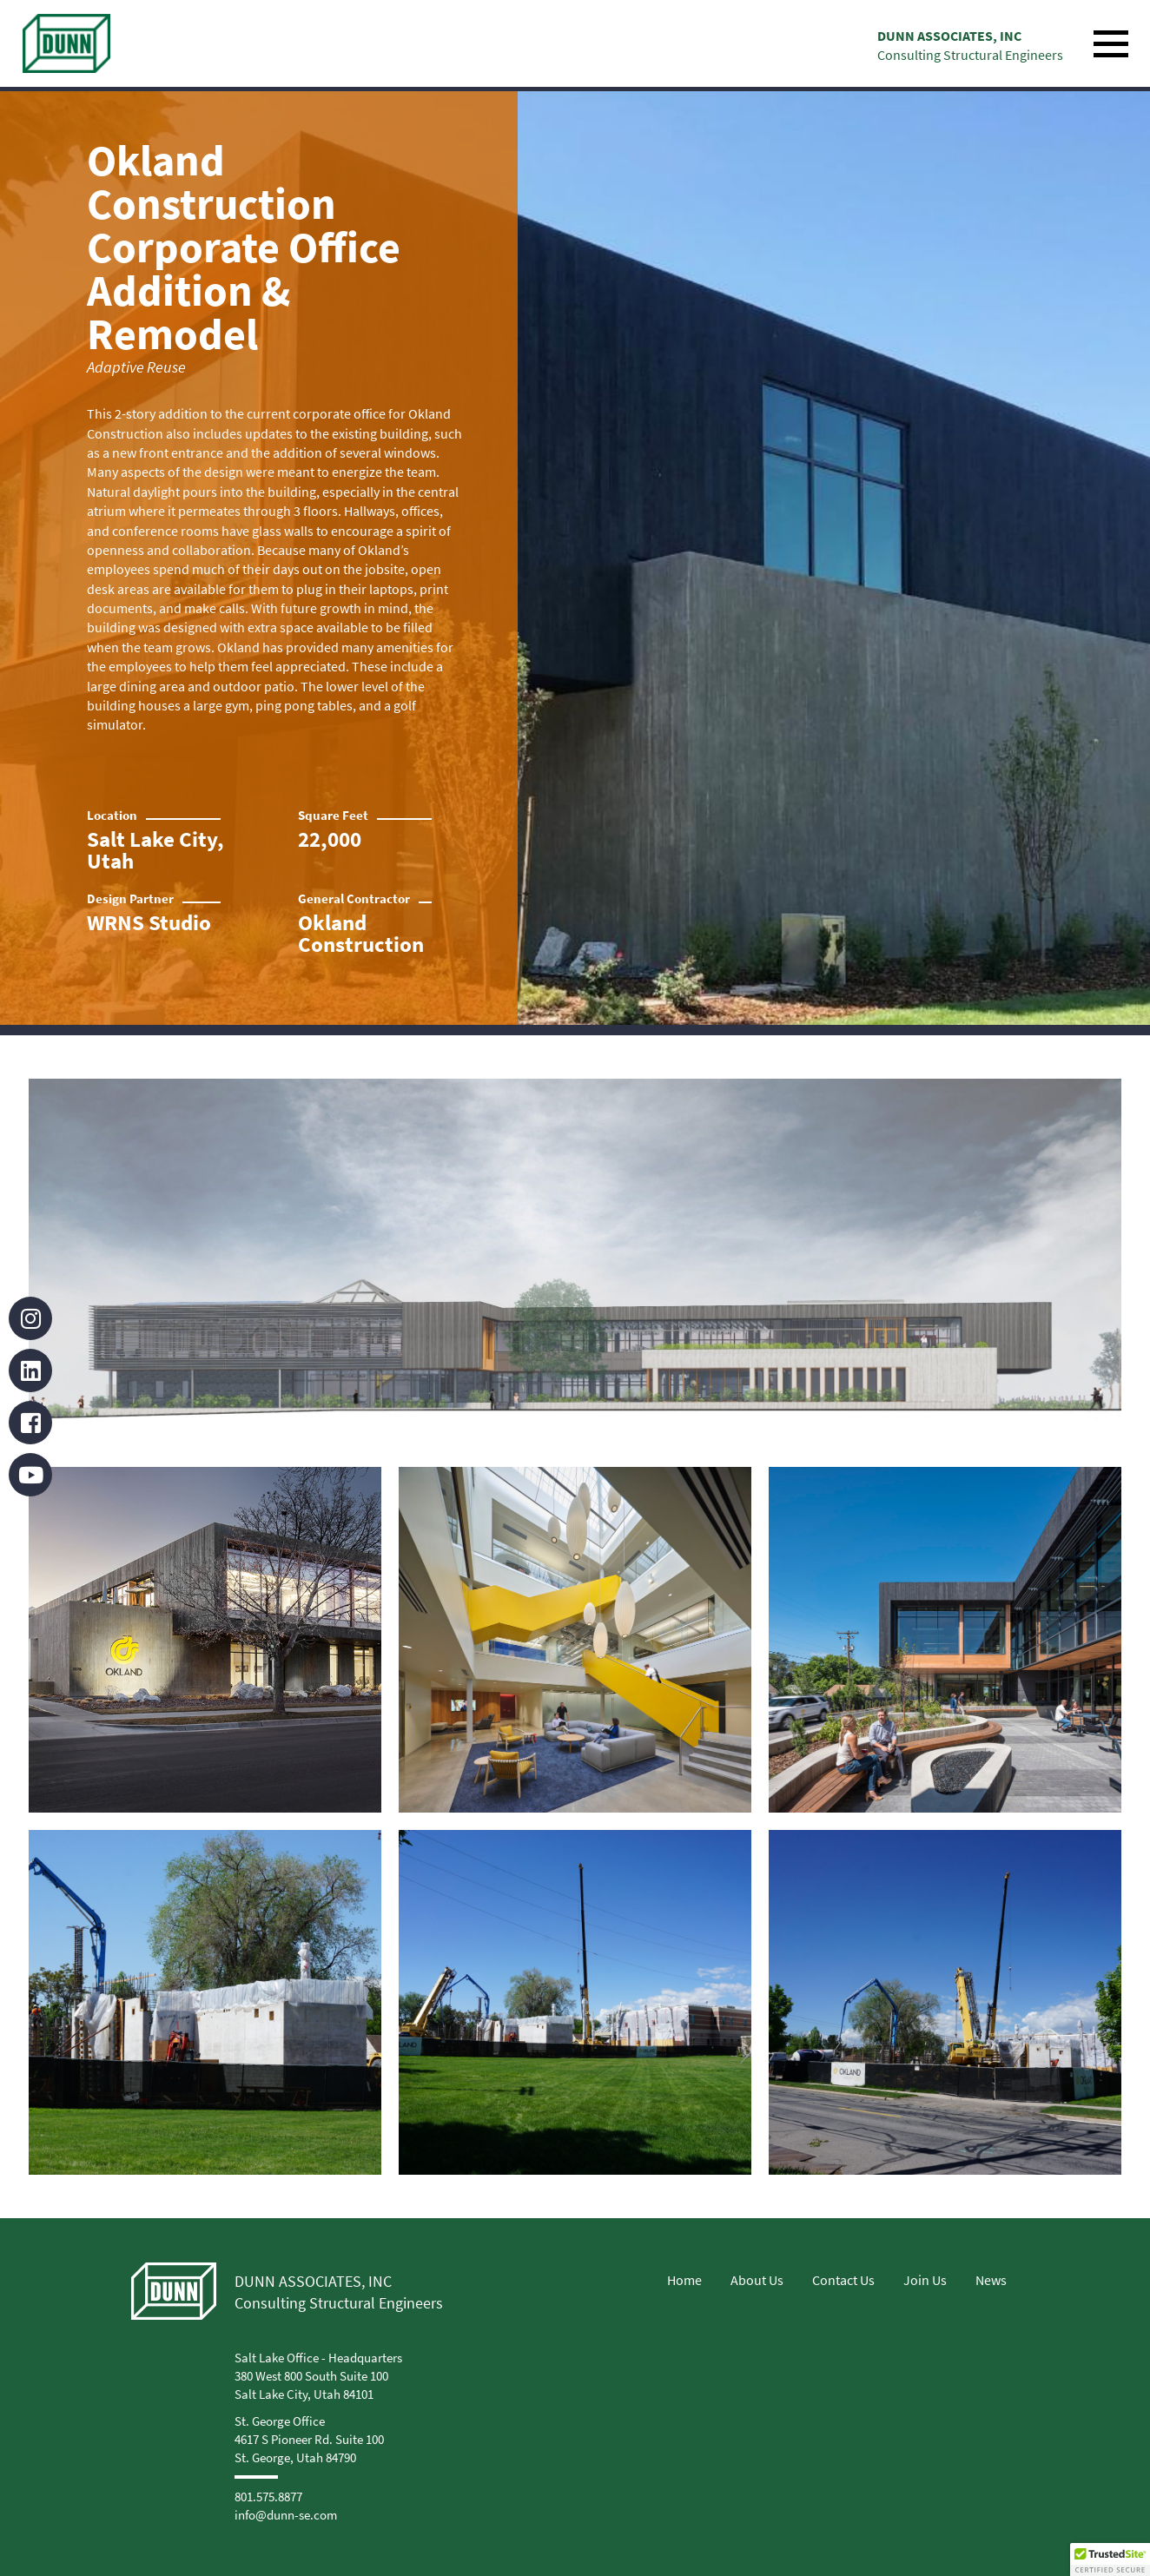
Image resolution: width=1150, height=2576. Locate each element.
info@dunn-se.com (286, 2515)
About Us (756, 2280)
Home (684, 2280)
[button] (1110, 2559)
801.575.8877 (268, 2496)
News (991, 2280)
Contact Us (843, 2280)
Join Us (925, 2280)
